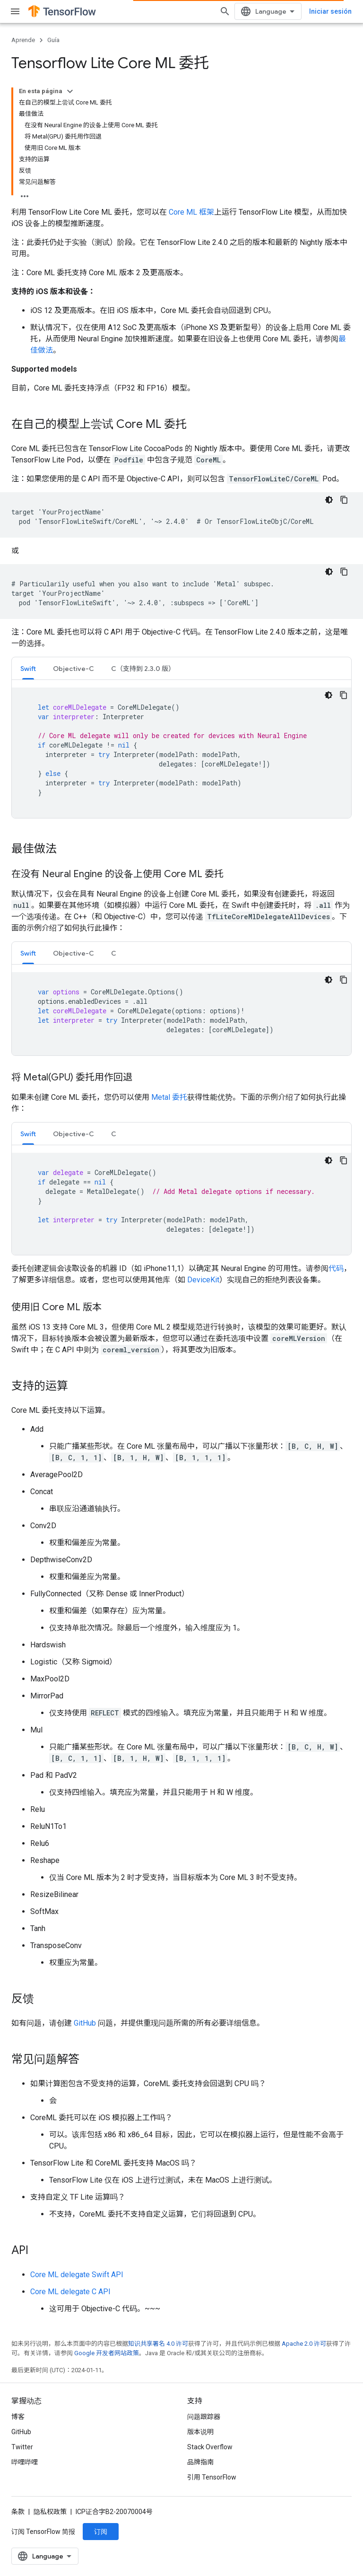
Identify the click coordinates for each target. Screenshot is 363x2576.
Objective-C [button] (73, 668)
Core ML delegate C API (70, 2291)
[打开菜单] (15, 11)
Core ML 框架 (191, 212)
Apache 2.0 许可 (304, 2343)
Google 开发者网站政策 (106, 2353)
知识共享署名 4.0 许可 (158, 2343)
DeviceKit (203, 1279)
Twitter (22, 2447)
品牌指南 (200, 2462)
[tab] (28, 668)
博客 (18, 2416)
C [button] (113, 953)
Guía (53, 40)
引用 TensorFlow (211, 2477)
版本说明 (200, 2432)
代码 (336, 1268)
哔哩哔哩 (24, 2462)
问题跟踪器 (203, 2416)
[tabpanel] (181, 753)
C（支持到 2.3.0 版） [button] (143, 668)
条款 (18, 2511)
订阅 (100, 2531)
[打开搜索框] (225, 11)
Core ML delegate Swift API (76, 2274)
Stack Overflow (210, 2447)
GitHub (85, 2023)
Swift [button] (28, 668)
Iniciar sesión (330, 11)
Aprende (23, 40)
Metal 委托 (169, 1097)
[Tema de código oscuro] (329, 499)
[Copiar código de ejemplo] (344, 499)
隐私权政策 (50, 2511)
